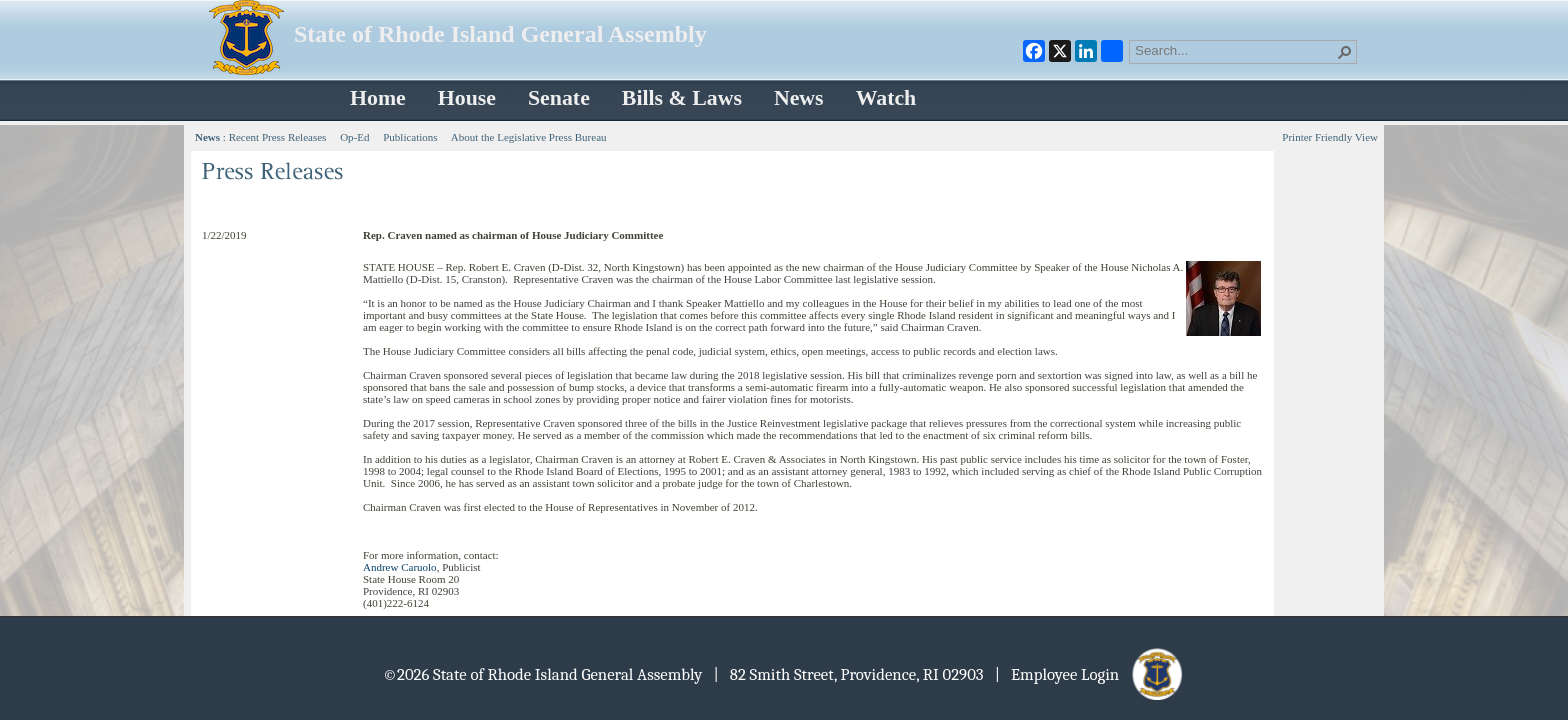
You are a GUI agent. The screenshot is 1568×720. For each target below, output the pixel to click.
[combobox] (1235, 50)
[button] (1345, 52)
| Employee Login (1090, 674)
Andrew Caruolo (400, 567)
